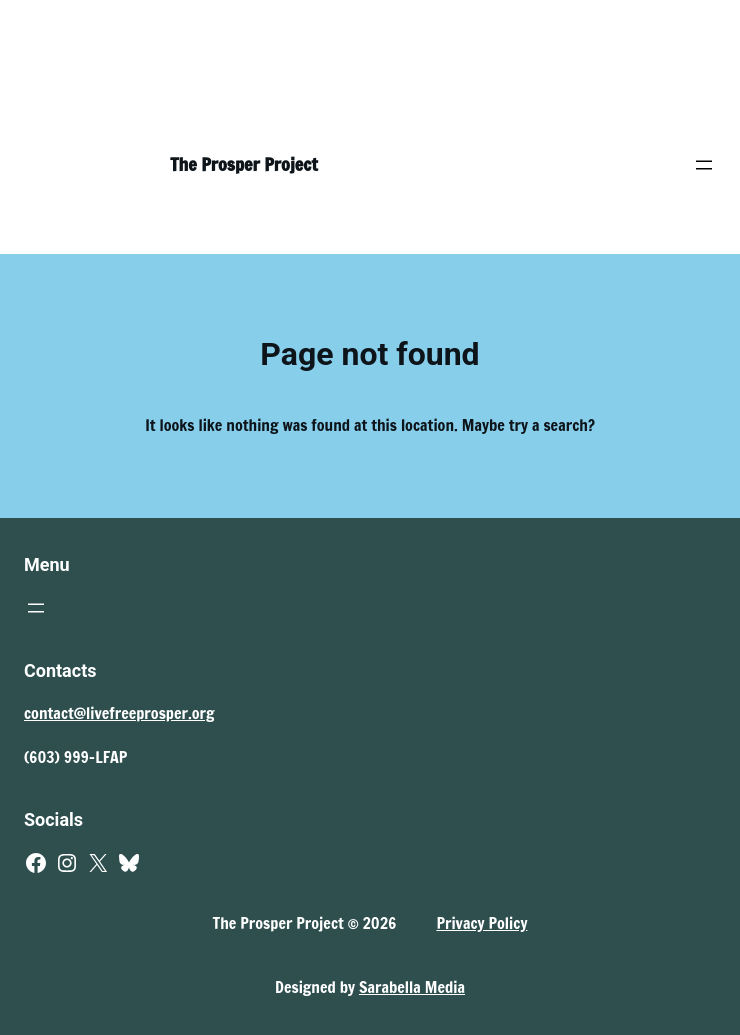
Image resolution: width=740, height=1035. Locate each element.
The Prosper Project (244, 164)
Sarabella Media (412, 987)
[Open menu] (704, 165)
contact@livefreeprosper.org (119, 713)
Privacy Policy (481, 923)
